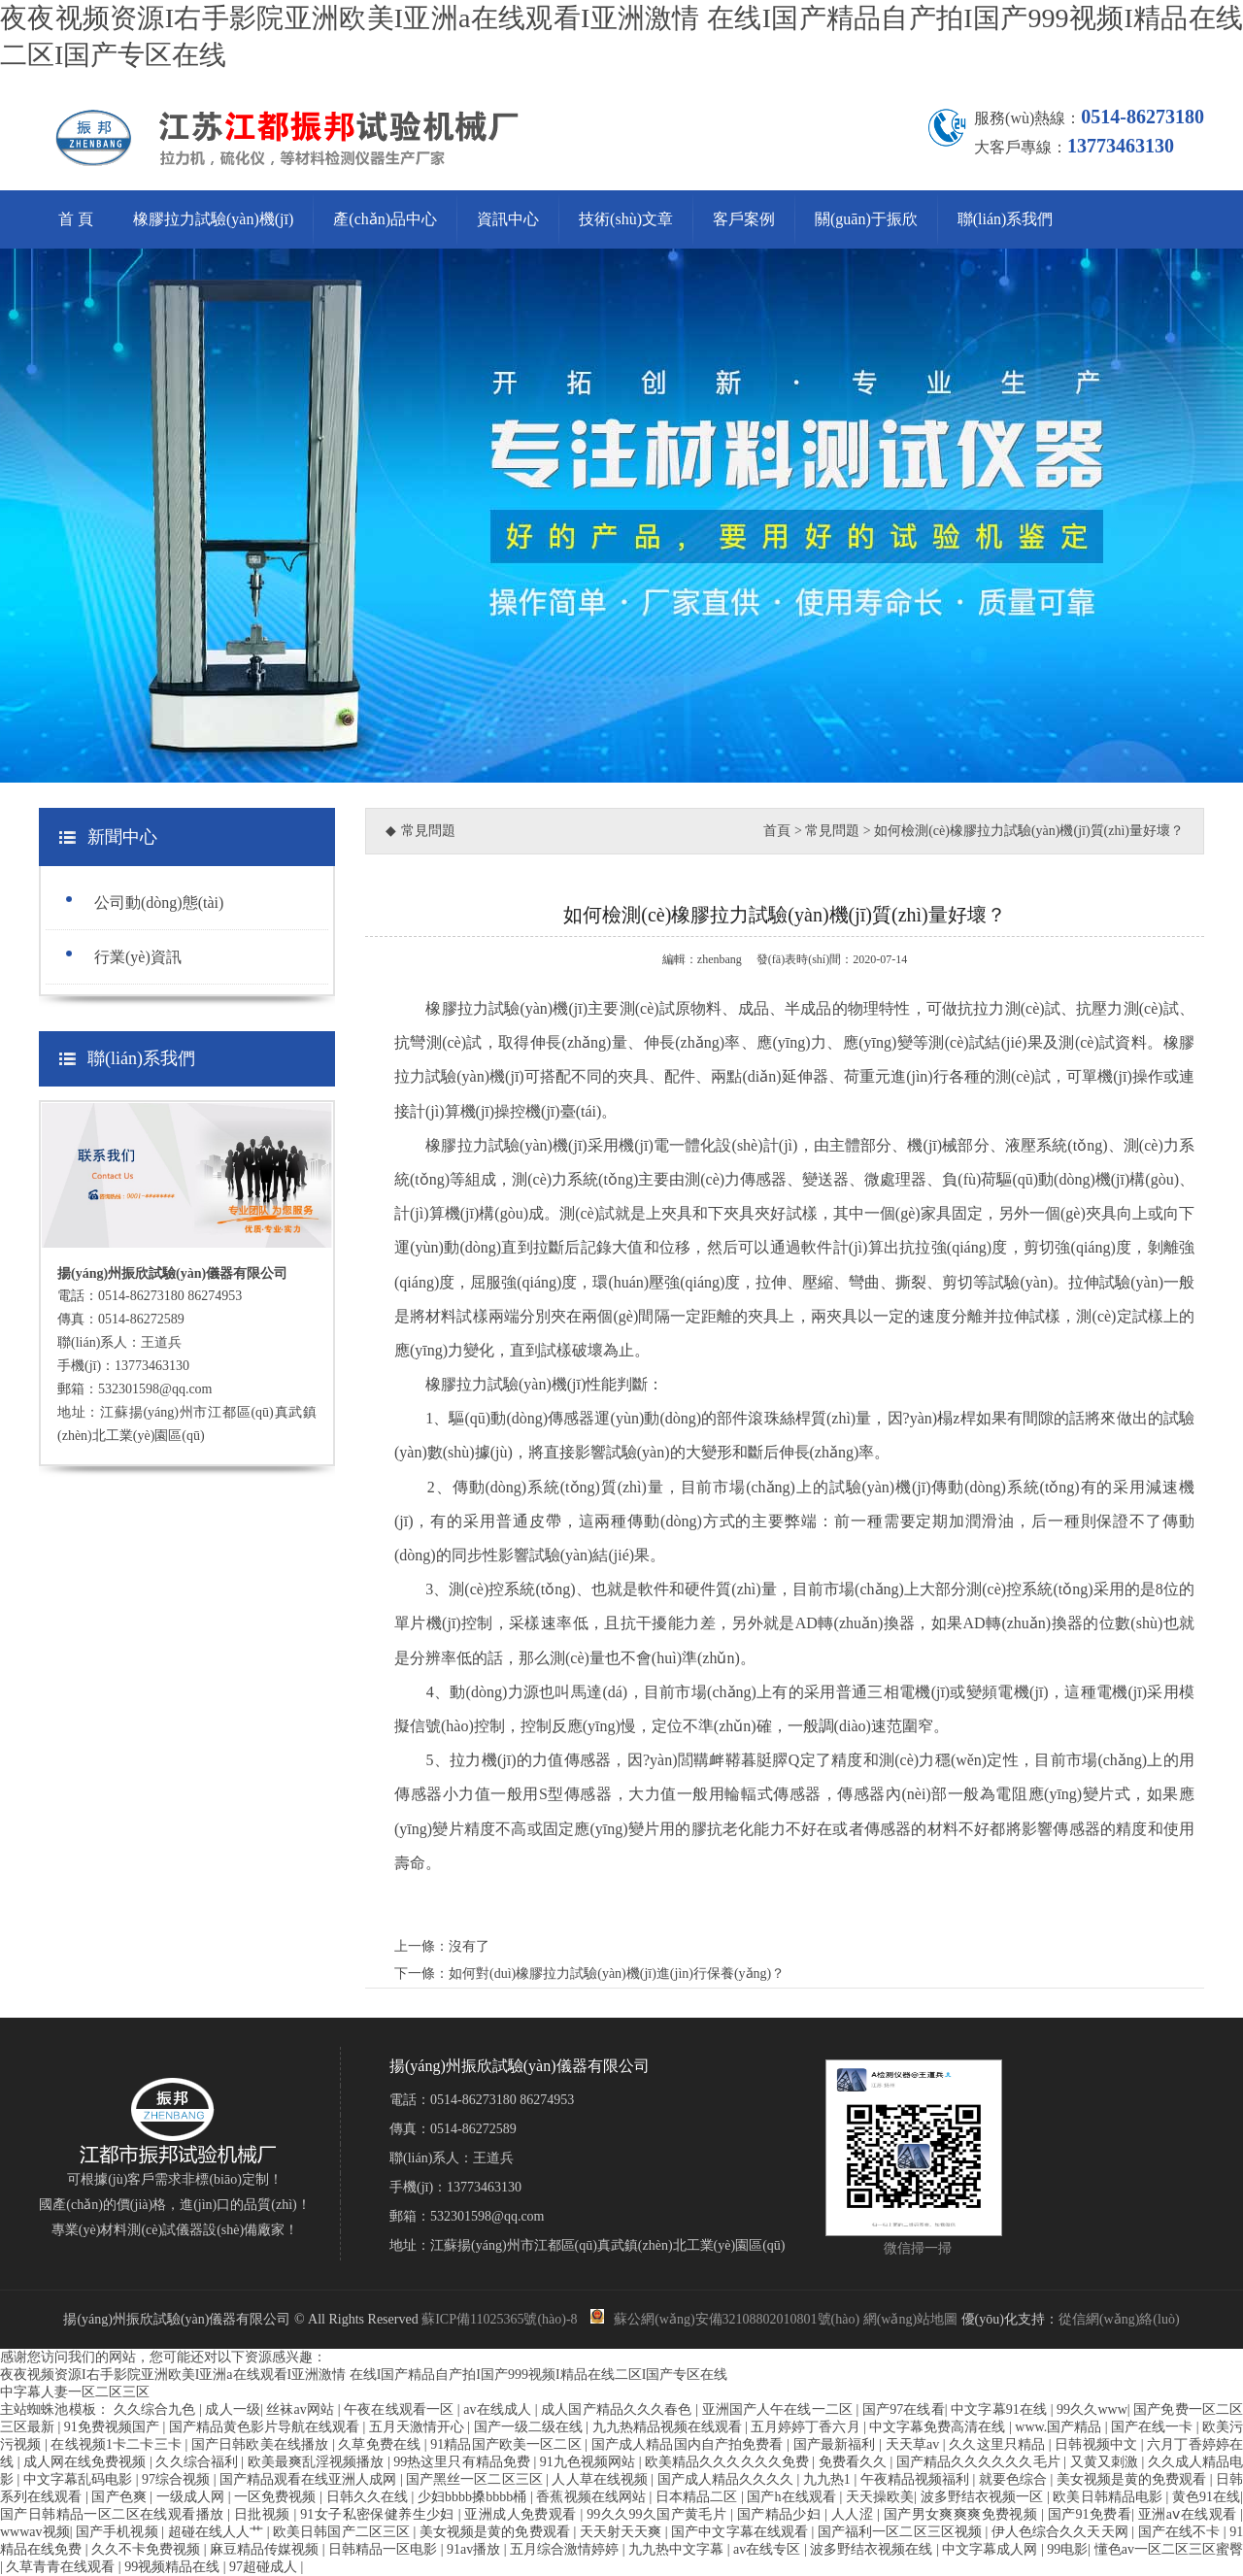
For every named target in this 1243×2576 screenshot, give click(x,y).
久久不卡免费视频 (147, 2549)
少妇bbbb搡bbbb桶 (474, 2497)
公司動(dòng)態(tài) (158, 902)
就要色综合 (1015, 2479)
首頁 (776, 830)
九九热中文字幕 (677, 2549)
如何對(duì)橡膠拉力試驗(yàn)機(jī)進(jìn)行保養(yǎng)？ (617, 1973)
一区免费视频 (276, 2497)
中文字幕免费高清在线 (939, 2427)
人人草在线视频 (601, 2479)
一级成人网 (192, 2497)
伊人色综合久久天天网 (1061, 2532)
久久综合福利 (198, 2462)
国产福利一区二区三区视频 (902, 2532)
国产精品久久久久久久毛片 (979, 2462)
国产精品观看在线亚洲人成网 (309, 2479)
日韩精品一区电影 (384, 2549)
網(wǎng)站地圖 (910, 2319)
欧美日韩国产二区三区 (343, 2532)
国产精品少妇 (780, 2514)
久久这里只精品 (999, 2444)
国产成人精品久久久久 (727, 2479)
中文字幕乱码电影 (79, 2479)
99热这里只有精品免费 (463, 2462)
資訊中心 (508, 219)
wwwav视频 (35, 2532)
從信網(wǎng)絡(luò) (1119, 2319)
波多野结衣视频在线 (873, 2549)
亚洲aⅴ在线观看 (1189, 2514)
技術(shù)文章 (626, 219)
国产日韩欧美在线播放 (261, 2444)
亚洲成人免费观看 (522, 2514)
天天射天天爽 (622, 2532)
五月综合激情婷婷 (566, 2549)
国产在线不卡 (1181, 2532)
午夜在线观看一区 (400, 2409)
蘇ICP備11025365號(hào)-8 (499, 2319)
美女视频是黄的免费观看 (1133, 2479)
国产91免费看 (1089, 2514)
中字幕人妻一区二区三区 (75, 2392)
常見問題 (832, 830)
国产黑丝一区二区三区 (476, 2479)
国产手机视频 (118, 2532)
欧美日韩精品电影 (1109, 2497)
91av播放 (475, 2549)
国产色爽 (120, 2497)
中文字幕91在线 (1000, 2409)
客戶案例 (744, 219)
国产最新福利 (836, 2444)
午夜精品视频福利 (916, 2479)
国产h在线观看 (793, 2497)
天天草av (914, 2444)
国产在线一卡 (1153, 2427)
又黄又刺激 (1106, 2462)
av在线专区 (768, 2549)
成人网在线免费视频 (86, 2462)
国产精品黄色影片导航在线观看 (266, 2427)
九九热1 (829, 2479)
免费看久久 (854, 2462)
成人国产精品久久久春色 (618, 2409)
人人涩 (854, 2514)
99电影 (1067, 2549)
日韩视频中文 (1097, 2444)
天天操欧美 (880, 2497)
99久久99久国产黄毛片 (658, 2514)
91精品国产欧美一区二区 (507, 2444)
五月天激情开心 (418, 2427)
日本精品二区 (698, 2497)
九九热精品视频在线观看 (669, 2427)
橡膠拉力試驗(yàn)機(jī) (213, 219)
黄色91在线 (1206, 2497)
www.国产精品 (1059, 2427)
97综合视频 (178, 2479)
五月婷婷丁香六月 (807, 2427)
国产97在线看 (903, 2409)
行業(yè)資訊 (138, 957)
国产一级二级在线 (530, 2427)
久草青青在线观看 (62, 2566)
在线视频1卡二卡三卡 (117, 2444)
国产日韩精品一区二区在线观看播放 (113, 2514)
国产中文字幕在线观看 (741, 2532)
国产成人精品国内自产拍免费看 (689, 2444)
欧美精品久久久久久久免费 (728, 2462)
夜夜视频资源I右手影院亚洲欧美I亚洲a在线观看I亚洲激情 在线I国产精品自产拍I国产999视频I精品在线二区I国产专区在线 (363, 2374)
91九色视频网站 (589, 2462)
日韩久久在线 (369, 2497)
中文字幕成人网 (991, 2549)
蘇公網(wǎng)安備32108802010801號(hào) (724, 2319)
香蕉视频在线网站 (592, 2497)
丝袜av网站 (301, 2409)
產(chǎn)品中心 (385, 219)
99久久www (1092, 2409)
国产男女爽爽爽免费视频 (962, 2514)
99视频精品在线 (173, 2566)
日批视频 (264, 2514)
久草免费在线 (380, 2444)
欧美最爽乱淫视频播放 (317, 2462)
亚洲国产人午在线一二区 (779, 2409)
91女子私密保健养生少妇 (378, 2514)
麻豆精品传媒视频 (266, 2549)
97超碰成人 (265, 2566)
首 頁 (75, 219)
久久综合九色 (156, 2409)
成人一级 (232, 2409)
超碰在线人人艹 (217, 2532)
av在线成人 (498, 2409)
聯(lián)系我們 (1005, 219)
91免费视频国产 (113, 2427)
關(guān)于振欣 (866, 219)
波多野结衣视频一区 (984, 2497)
